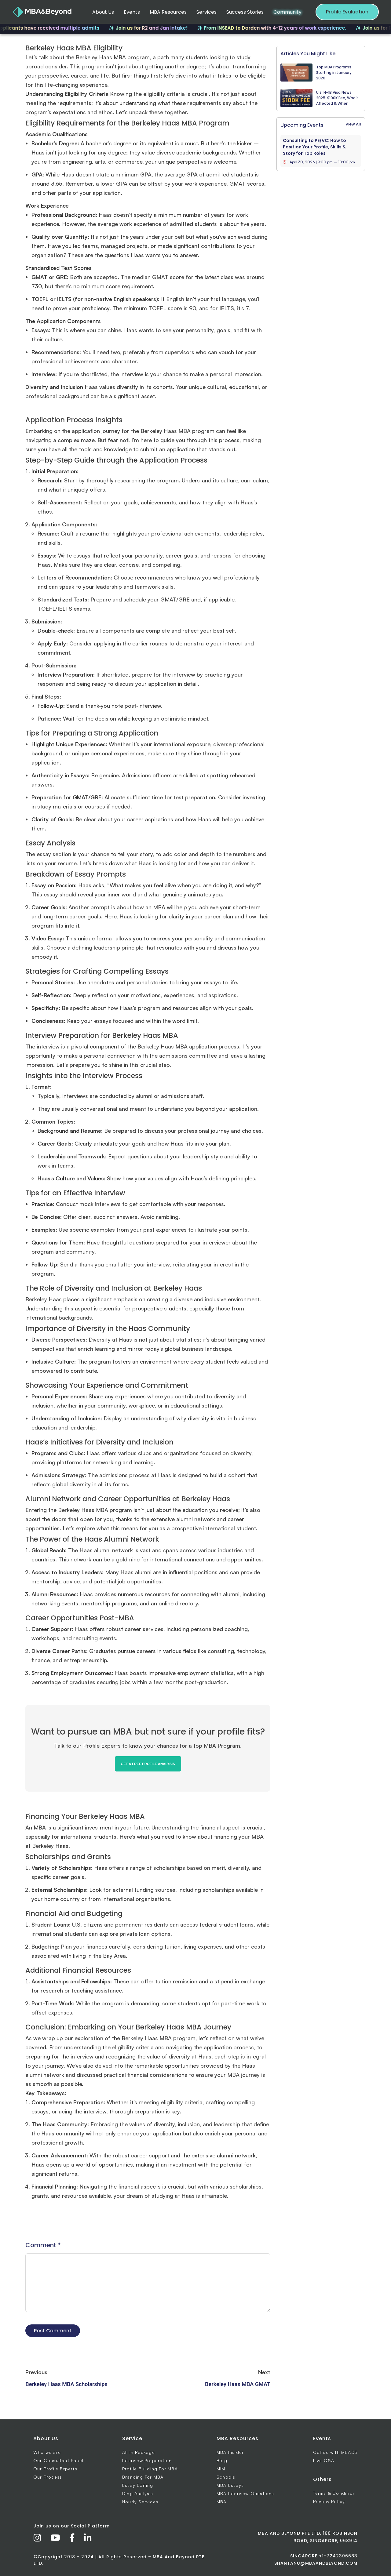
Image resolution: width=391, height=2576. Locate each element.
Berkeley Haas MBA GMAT (237, 2384)
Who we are (47, 2452)
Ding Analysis (137, 2493)
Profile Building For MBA (150, 2468)
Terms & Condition (334, 2493)
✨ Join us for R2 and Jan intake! (154, 28)
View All (353, 124)
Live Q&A (323, 2460)
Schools (226, 2477)
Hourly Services (140, 2501)
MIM (221, 2468)
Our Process (47, 2477)
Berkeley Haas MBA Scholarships (66, 2384)
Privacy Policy (329, 2501)
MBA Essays (230, 2485)
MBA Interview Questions (245, 2493)
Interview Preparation (147, 2460)
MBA (222, 2501)
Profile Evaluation (347, 11)
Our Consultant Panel (58, 2460)
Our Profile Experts (55, 2468)
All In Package (138, 2452)
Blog (222, 2460)
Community (287, 12)
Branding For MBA (142, 2477)
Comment (43, 2245)
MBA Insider (230, 2452)
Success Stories (245, 12)
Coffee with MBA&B (335, 2452)
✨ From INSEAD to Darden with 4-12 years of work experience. (277, 28)
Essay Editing (137, 2485)
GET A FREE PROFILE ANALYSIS (148, 1764)
